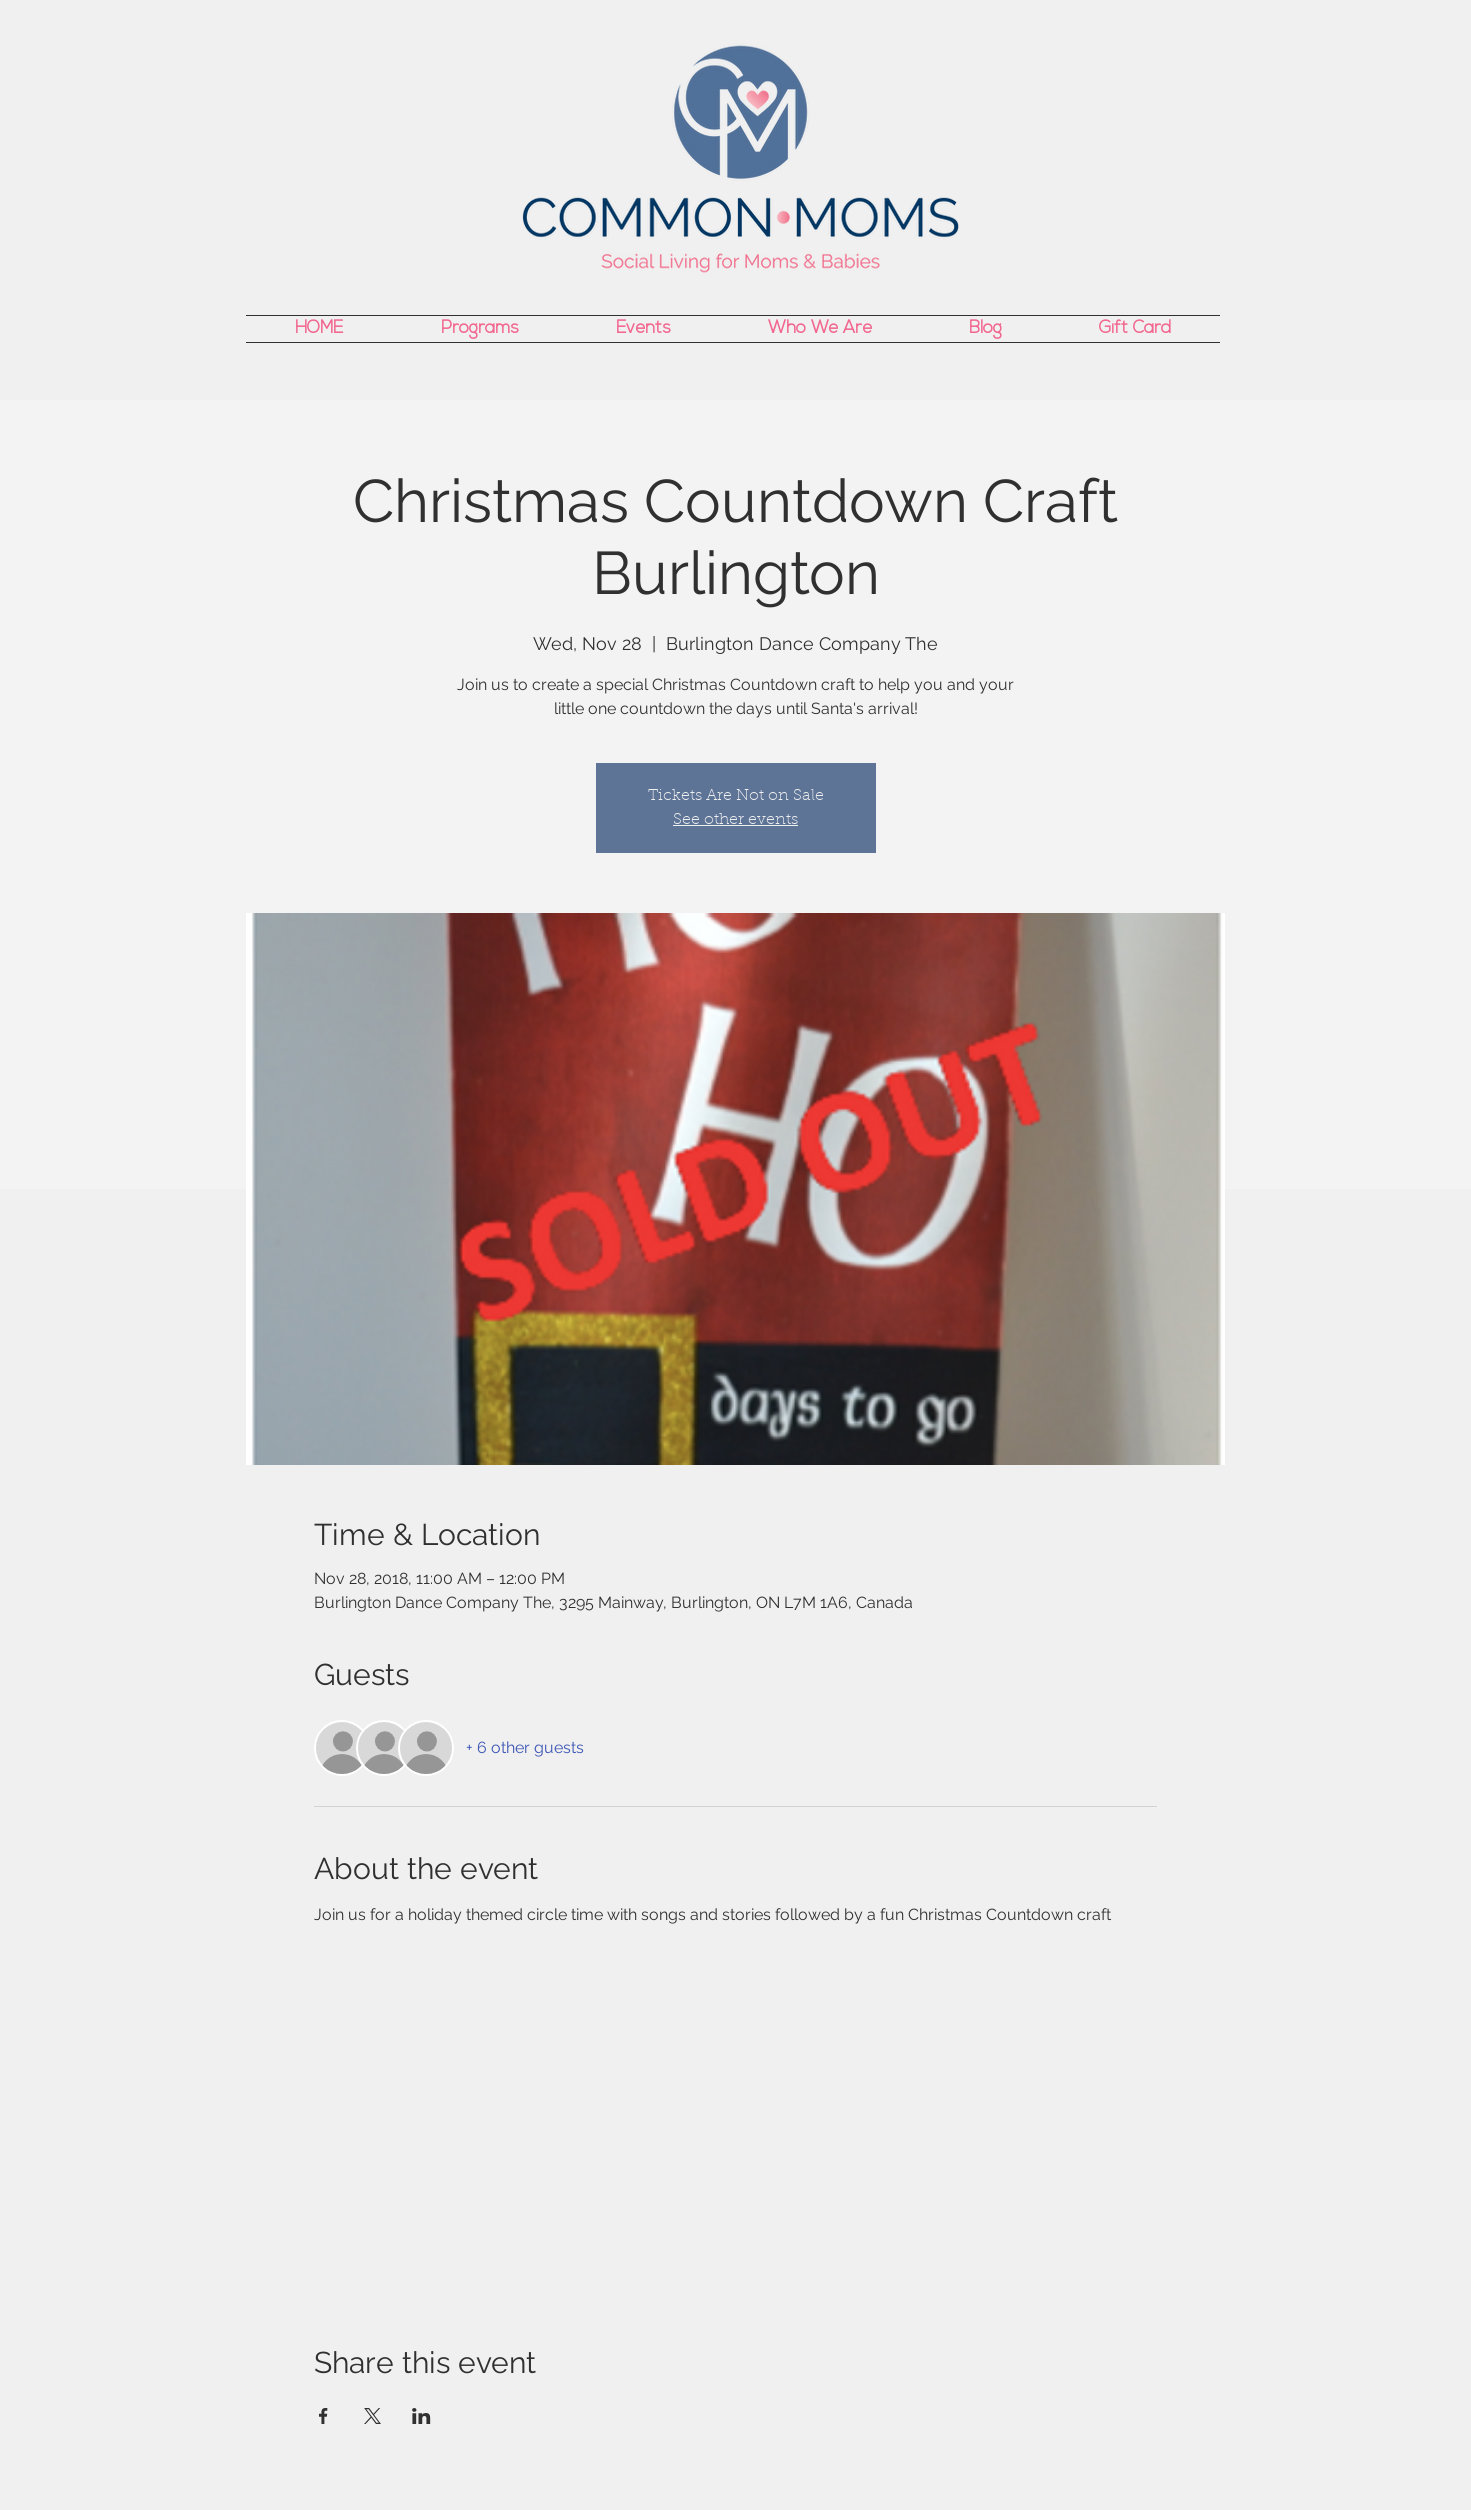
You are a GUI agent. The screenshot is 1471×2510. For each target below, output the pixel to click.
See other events (735, 820)
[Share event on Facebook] (323, 2416)
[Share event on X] (372, 2416)
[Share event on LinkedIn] (421, 2416)
